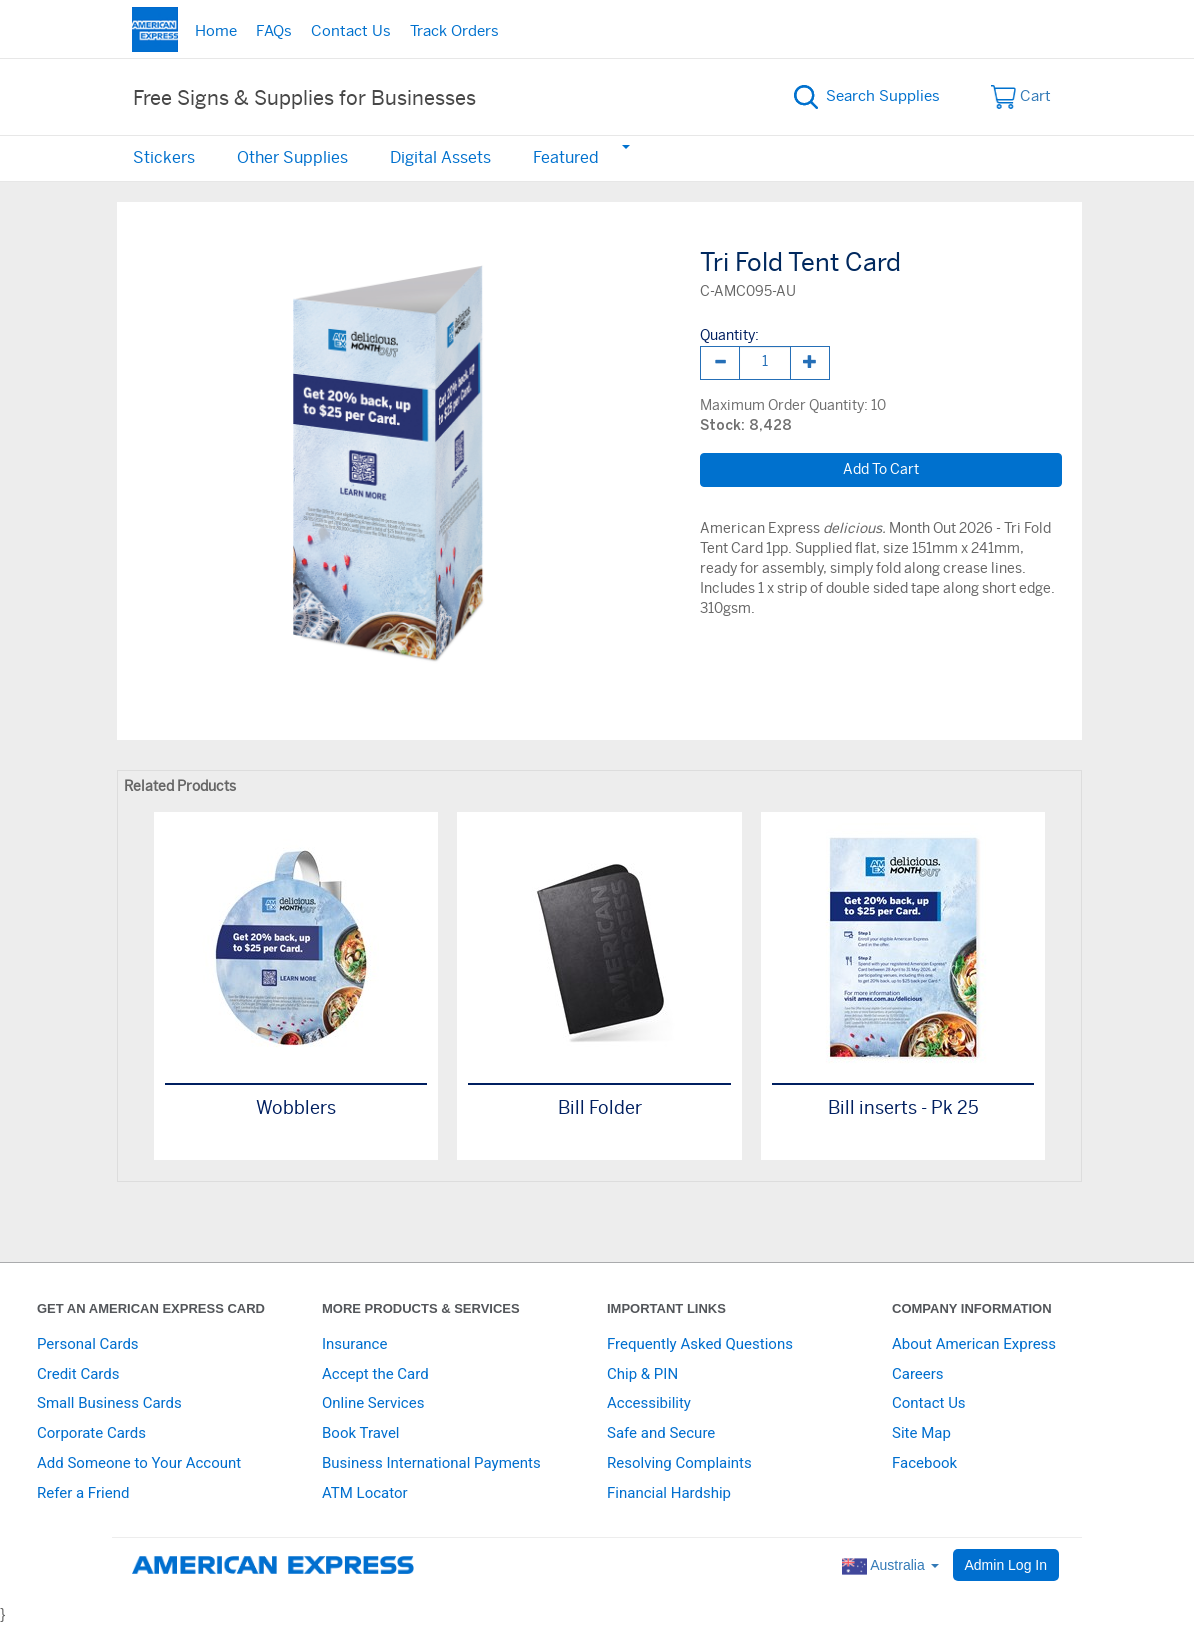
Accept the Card (375, 1374)
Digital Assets (440, 158)
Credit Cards (78, 1374)
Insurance (354, 1344)
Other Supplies (292, 158)
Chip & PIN (642, 1374)
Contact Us (351, 31)
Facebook (924, 1463)
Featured (566, 158)
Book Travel (361, 1433)
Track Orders (454, 31)
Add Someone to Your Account (139, 1463)
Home (216, 31)
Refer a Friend (83, 1493)
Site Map (921, 1433)
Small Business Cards (109, 1403)
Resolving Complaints (679, 1463)
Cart (1021, 97)
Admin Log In (1006, 1565)
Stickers (164, 158)
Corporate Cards (91, 1433)
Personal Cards (88, 1344)
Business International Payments (431, 1463)
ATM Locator (365, 1493)
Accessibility (649, 1403)
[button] (625, 146)
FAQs (274, 31)
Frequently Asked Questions (700, 1344)
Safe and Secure (661, 1433)
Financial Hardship (669, 1493)
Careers (918, 1374)
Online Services (373, 1403)
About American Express (974, 1344)
